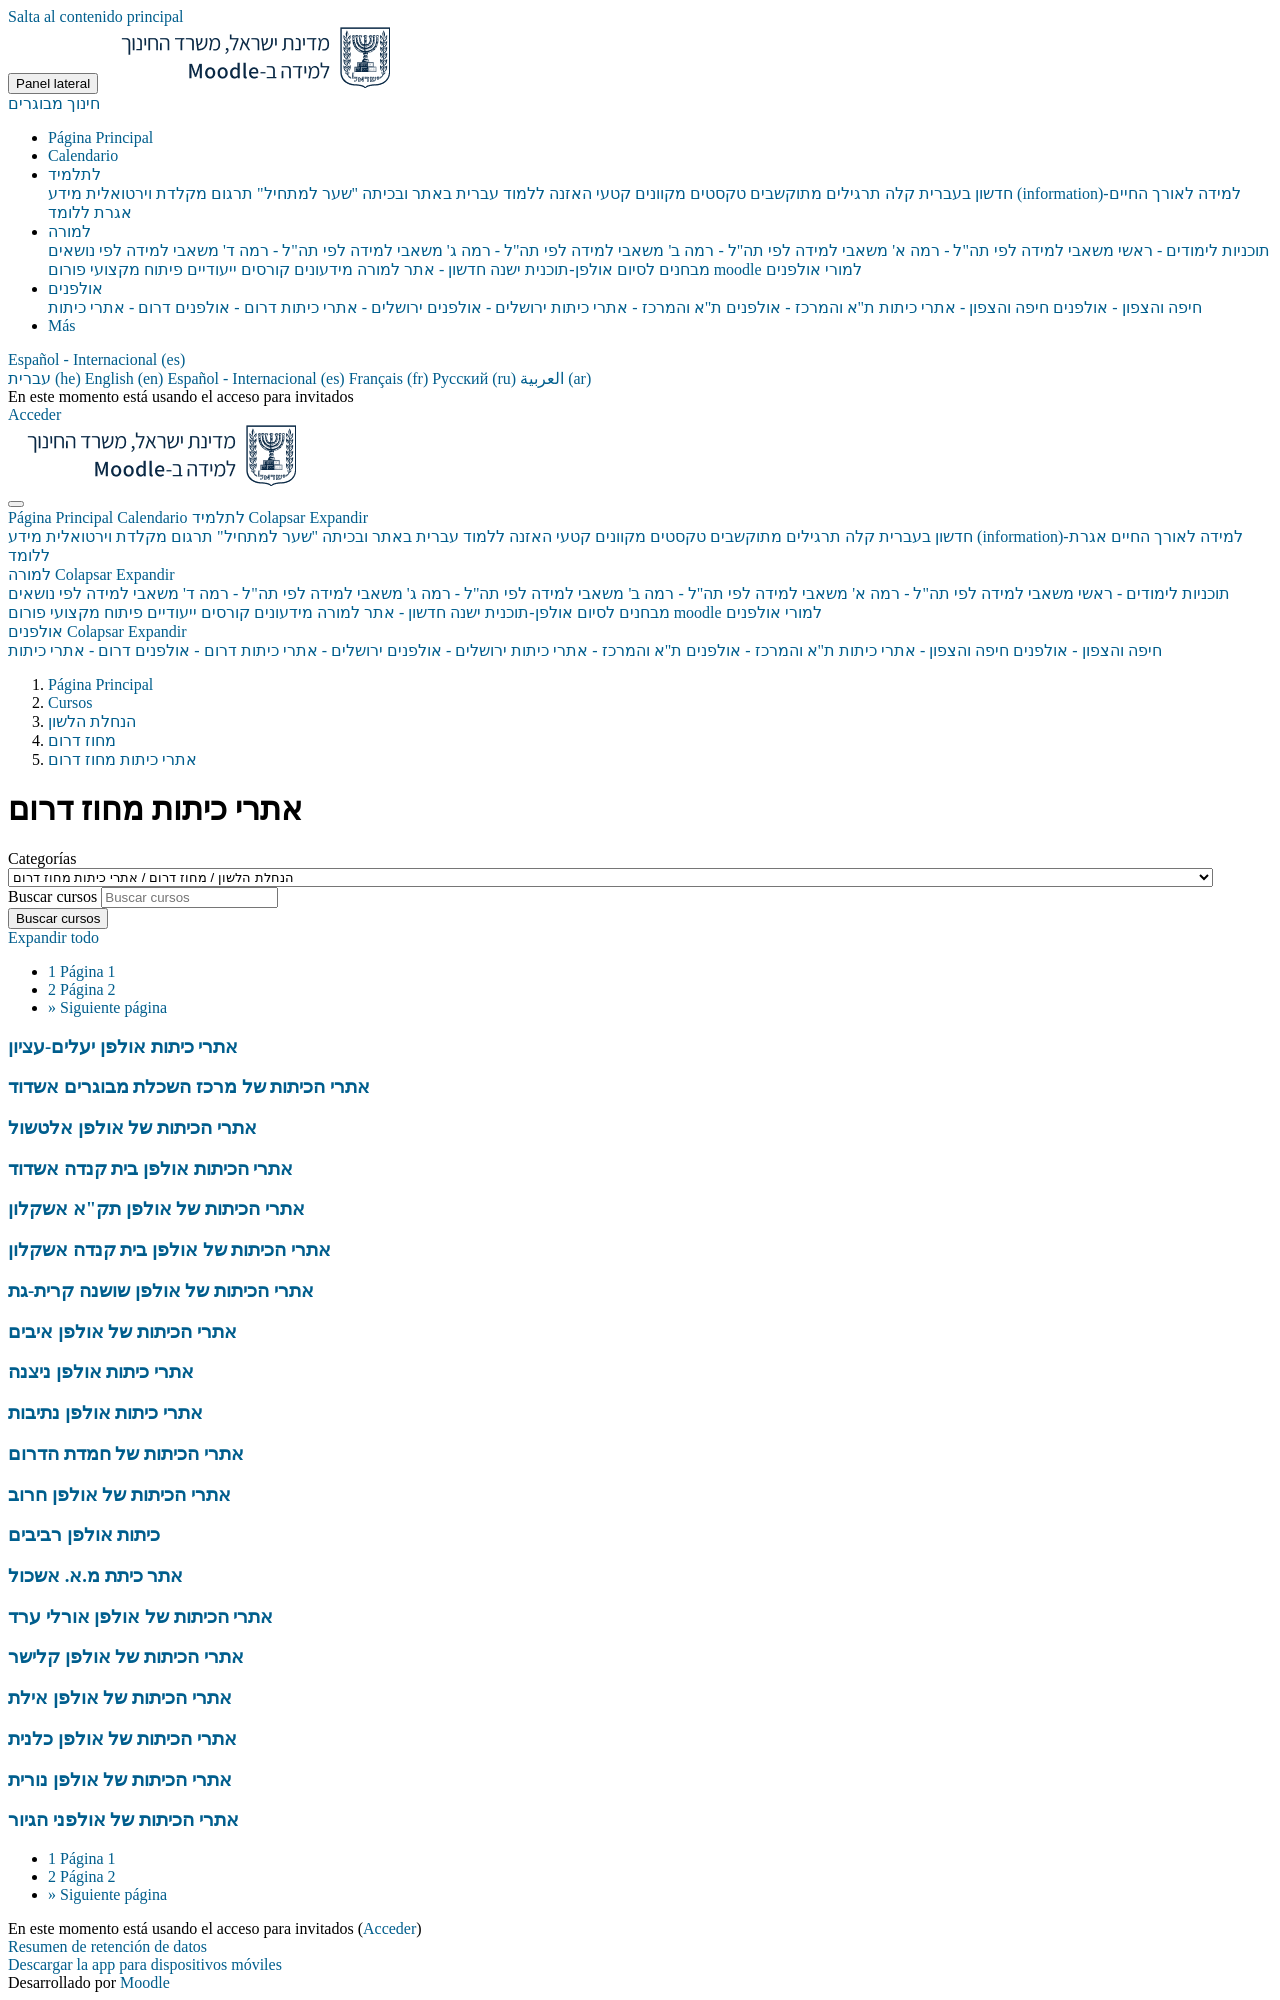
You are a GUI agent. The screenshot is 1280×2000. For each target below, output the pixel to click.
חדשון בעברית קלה (909, 536)
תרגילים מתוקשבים (775, 536)
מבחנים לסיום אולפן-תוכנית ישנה (559, 612)
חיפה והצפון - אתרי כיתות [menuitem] (962, 307)
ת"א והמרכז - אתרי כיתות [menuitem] (634, 307)
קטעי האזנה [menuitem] (588, 193)
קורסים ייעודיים (198, 612)
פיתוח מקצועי (96, 612)
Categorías (42, 858)
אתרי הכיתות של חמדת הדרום (126, 1453)
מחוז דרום (82, 740)
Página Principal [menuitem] (100, 137)
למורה (91, 574)
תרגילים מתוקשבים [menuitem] (813, 193)
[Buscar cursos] (189, 897)
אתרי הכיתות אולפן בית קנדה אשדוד (150, 1168)
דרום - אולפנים (185, 650)
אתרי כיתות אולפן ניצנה (101, 1371)
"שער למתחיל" (267, 536)
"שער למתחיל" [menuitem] (305, 193)
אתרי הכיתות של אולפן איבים (122, 1331)
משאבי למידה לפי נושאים (93, 593)
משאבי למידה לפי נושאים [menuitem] (133, 250)
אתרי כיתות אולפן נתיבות (105, 1412)
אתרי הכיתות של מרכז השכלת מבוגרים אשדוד (189, 1086)
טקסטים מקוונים (650, 536)
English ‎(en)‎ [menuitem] (126, 378)
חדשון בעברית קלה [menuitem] (947, 193)
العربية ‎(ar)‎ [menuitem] (555, 378)
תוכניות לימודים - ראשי (1154, 593)
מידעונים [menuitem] (321, 269)
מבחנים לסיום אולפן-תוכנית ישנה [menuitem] (597, 269)
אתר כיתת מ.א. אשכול (95, 1575)
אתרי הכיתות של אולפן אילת (120, 1697)
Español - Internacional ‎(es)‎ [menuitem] (257, 378)
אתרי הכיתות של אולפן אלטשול (132, 1127)
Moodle (145, 1982)
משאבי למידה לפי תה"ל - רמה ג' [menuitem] (554, 250)
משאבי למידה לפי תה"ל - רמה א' (963, 593)
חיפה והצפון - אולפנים (1087, 650)
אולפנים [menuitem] (75, 288)
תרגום (192, 536)
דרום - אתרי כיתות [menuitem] (109, 307)
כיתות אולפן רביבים (84, 1534)
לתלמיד (280, 517)
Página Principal (62, 517)
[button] (96, 359)
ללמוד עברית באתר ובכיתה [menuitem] (451, 193)
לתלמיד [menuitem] (74, 174)
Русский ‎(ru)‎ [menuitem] (476, 378)
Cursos (70, 702)
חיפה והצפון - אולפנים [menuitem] (1125, 307)
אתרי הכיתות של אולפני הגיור (123, 1819)
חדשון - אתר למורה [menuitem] (419, 269)
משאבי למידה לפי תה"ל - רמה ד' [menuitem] (331, 250)
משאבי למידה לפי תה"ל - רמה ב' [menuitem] (777, 250)
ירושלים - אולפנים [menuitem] (485, 307)
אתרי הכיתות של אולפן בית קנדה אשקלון (169, 1249)
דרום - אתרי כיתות (69, 650)
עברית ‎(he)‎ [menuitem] (46, 378)
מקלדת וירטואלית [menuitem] (144, 193)
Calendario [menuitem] (83, 155)
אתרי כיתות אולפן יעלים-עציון (123, 1046)
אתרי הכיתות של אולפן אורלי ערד (140, 1616)
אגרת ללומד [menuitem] (90, 212)
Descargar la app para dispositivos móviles (145, 1964)
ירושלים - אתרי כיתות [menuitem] (350, 307)
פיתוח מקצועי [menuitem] (134, 269)
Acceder (34, 414)
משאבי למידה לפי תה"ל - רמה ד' (293, 593)
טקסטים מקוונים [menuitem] (688, 193)
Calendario (154, 517)
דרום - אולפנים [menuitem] (223, 307)
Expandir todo (53, 937)
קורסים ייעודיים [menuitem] (236, 269)
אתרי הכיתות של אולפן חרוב (119, 1494)
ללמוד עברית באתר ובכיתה (413, 536)
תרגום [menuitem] (230, 193)
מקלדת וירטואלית (106, 536)
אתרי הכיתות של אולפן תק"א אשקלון (156, 1208)
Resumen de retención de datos (107, 1946)
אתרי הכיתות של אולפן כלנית (122, 1738)
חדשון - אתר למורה (381, 612)
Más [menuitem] (62, 325)
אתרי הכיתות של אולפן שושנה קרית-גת (161, 1290)
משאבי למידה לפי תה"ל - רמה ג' (516, 593)
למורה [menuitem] (69, 231)
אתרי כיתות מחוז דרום (122, 759)
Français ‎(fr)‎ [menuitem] (391, 378)
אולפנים (97, 631)
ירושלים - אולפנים (447, 650)
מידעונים (283, 612)
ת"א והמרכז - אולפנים (760, 650)
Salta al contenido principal (96, 16)
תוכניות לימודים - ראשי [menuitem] (1192, 250)
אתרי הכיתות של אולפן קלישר (126, 1656)
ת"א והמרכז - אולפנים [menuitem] (798, 307)
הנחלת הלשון (92, 721)
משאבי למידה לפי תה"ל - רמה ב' (739, 593)
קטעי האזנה (550, 536)
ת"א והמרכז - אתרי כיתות (596, 650)
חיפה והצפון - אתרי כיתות (924, 650)
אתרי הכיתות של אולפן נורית (120, 1779)
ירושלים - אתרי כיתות (312, 650)
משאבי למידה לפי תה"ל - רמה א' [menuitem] (1001, 250)
